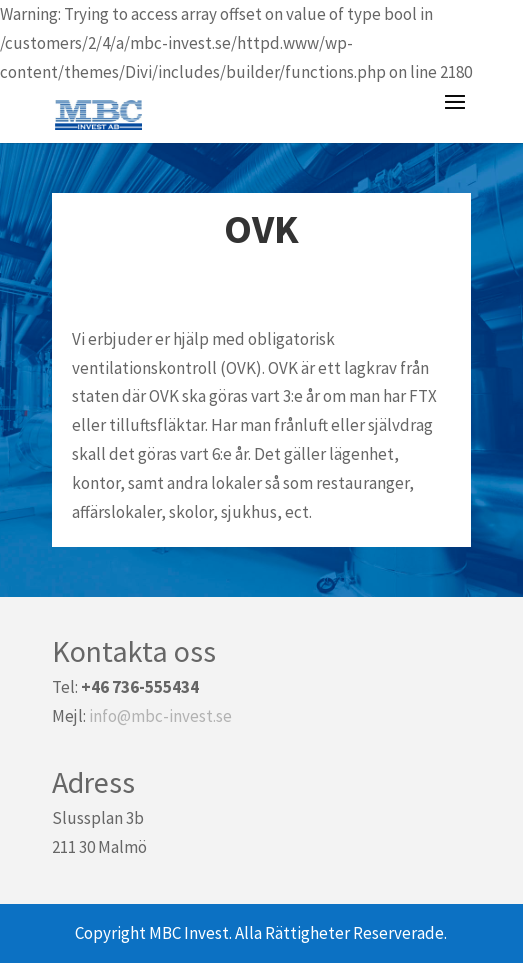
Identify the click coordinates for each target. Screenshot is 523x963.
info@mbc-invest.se (160, 716)
